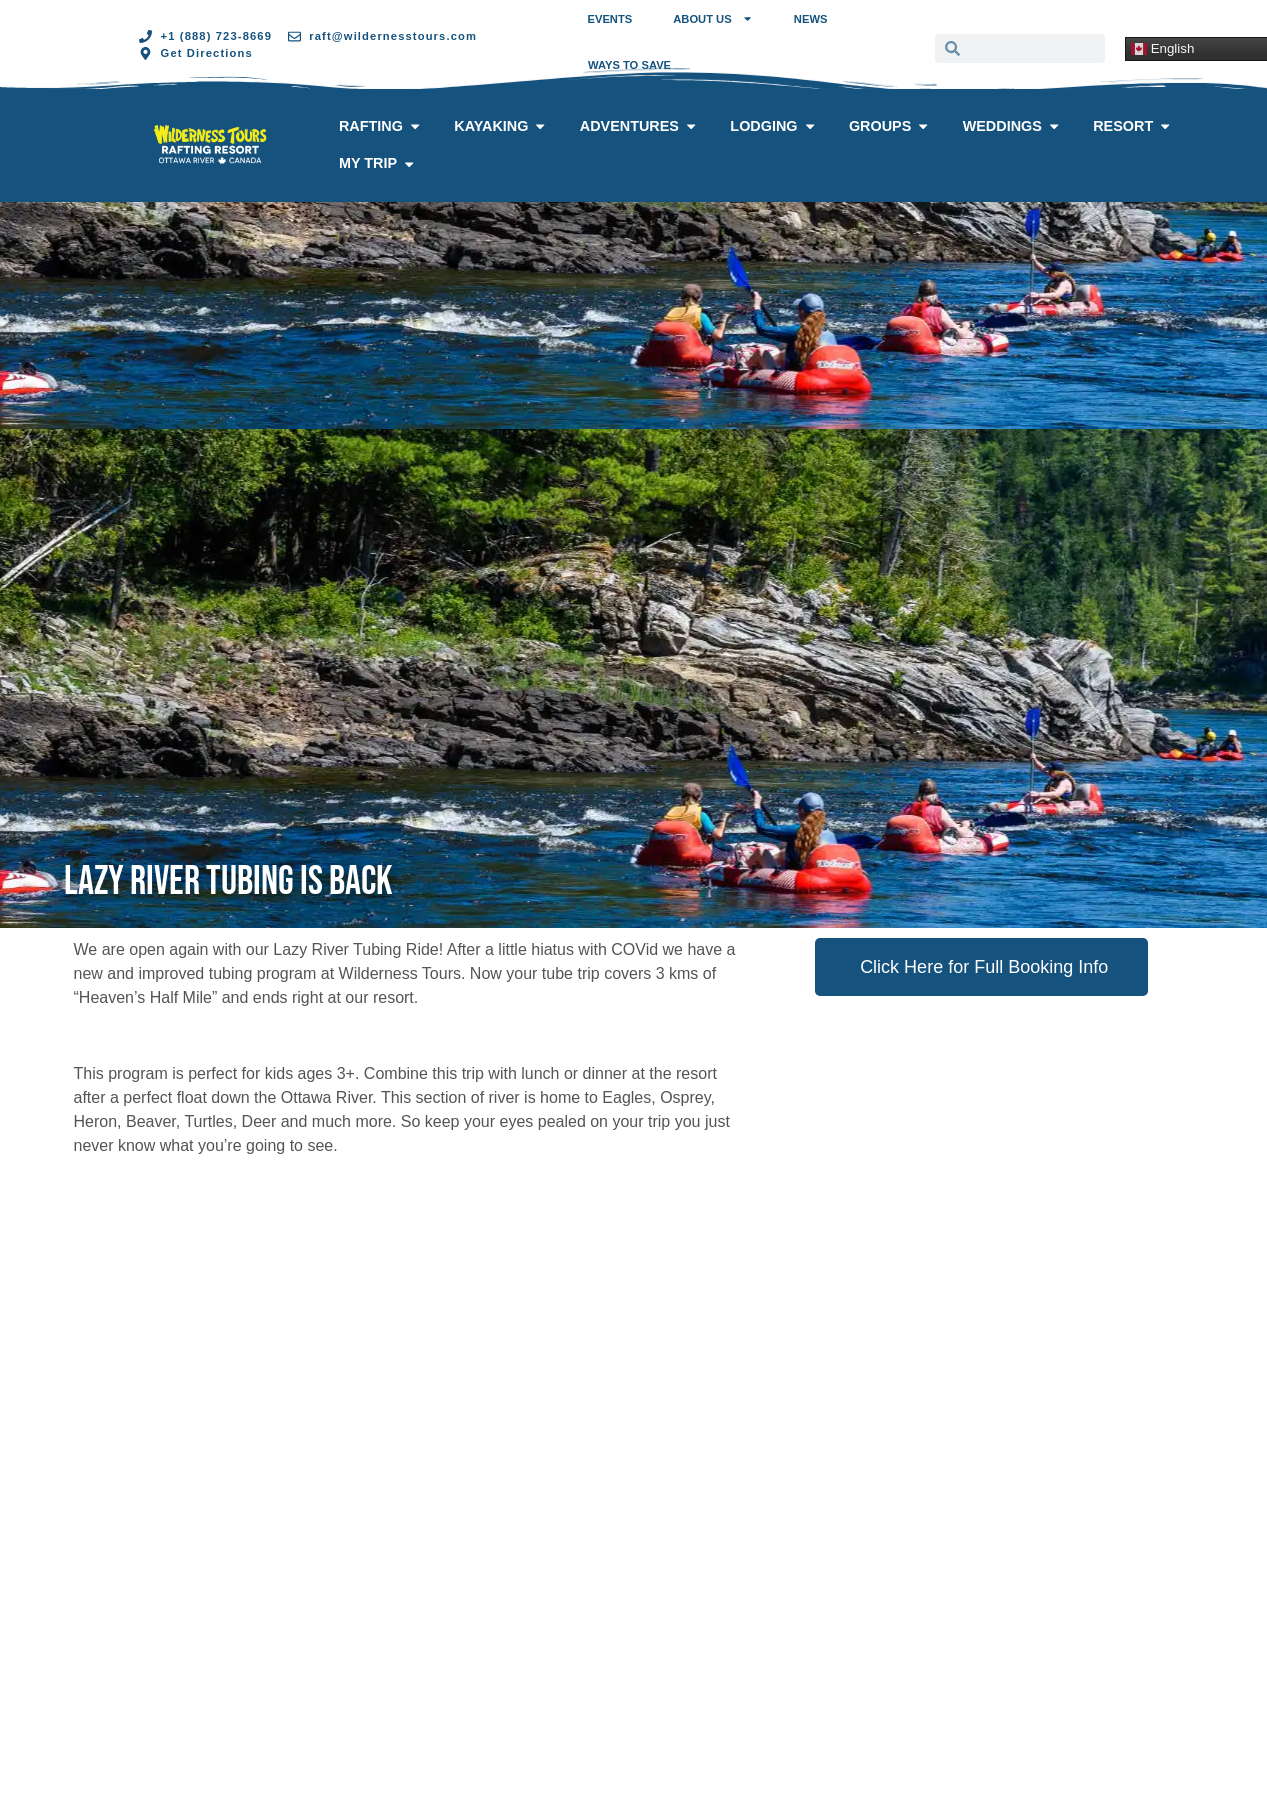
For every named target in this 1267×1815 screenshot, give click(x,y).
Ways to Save (629, 65)
